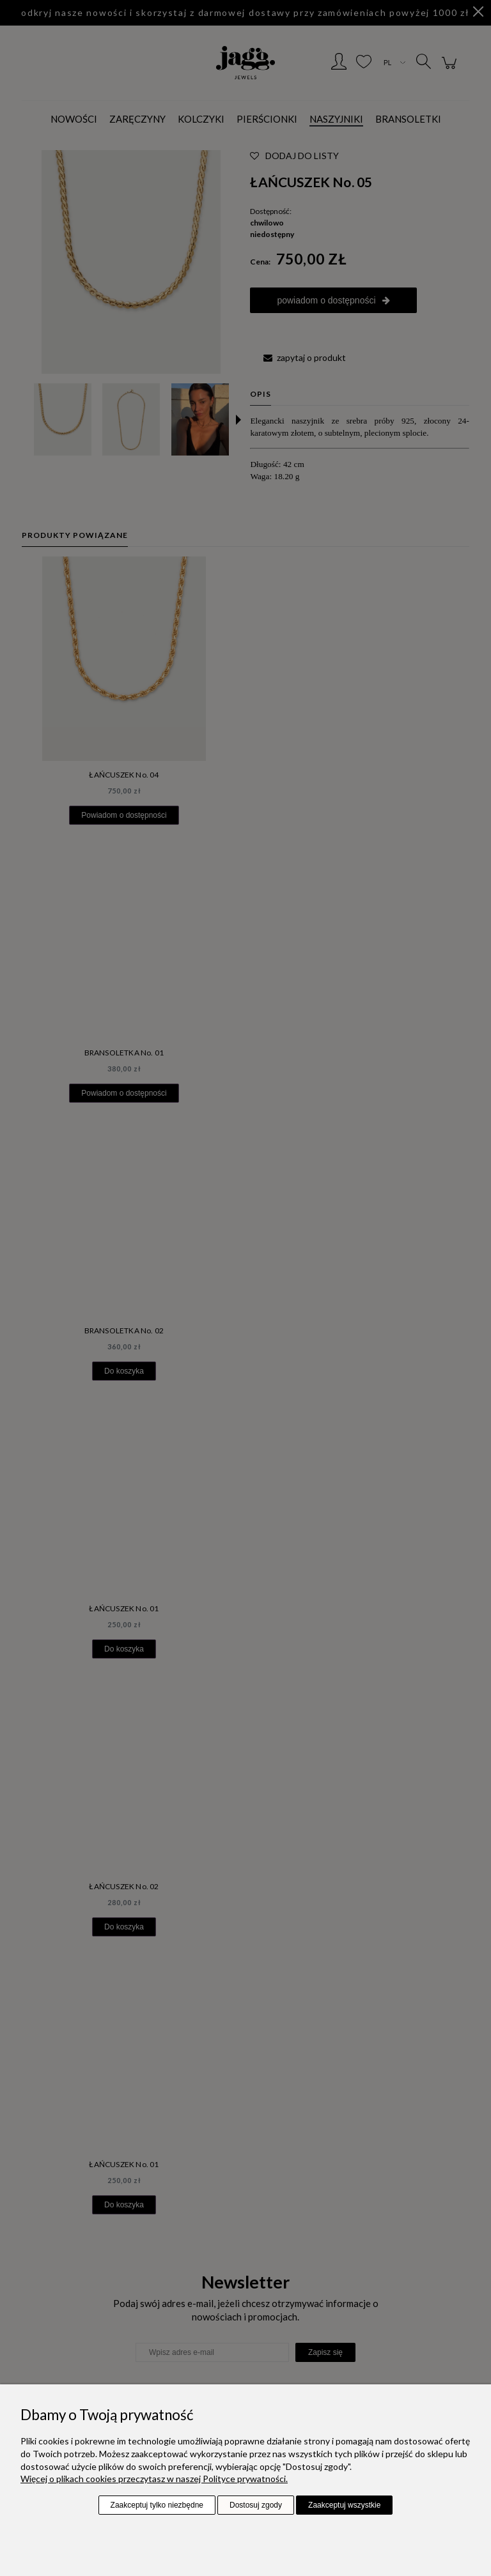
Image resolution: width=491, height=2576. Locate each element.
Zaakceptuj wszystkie (344, 2505)
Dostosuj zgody (256, 2505)
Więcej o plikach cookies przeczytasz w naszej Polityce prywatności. (154, 2478)
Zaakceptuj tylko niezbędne (157, 2505)
